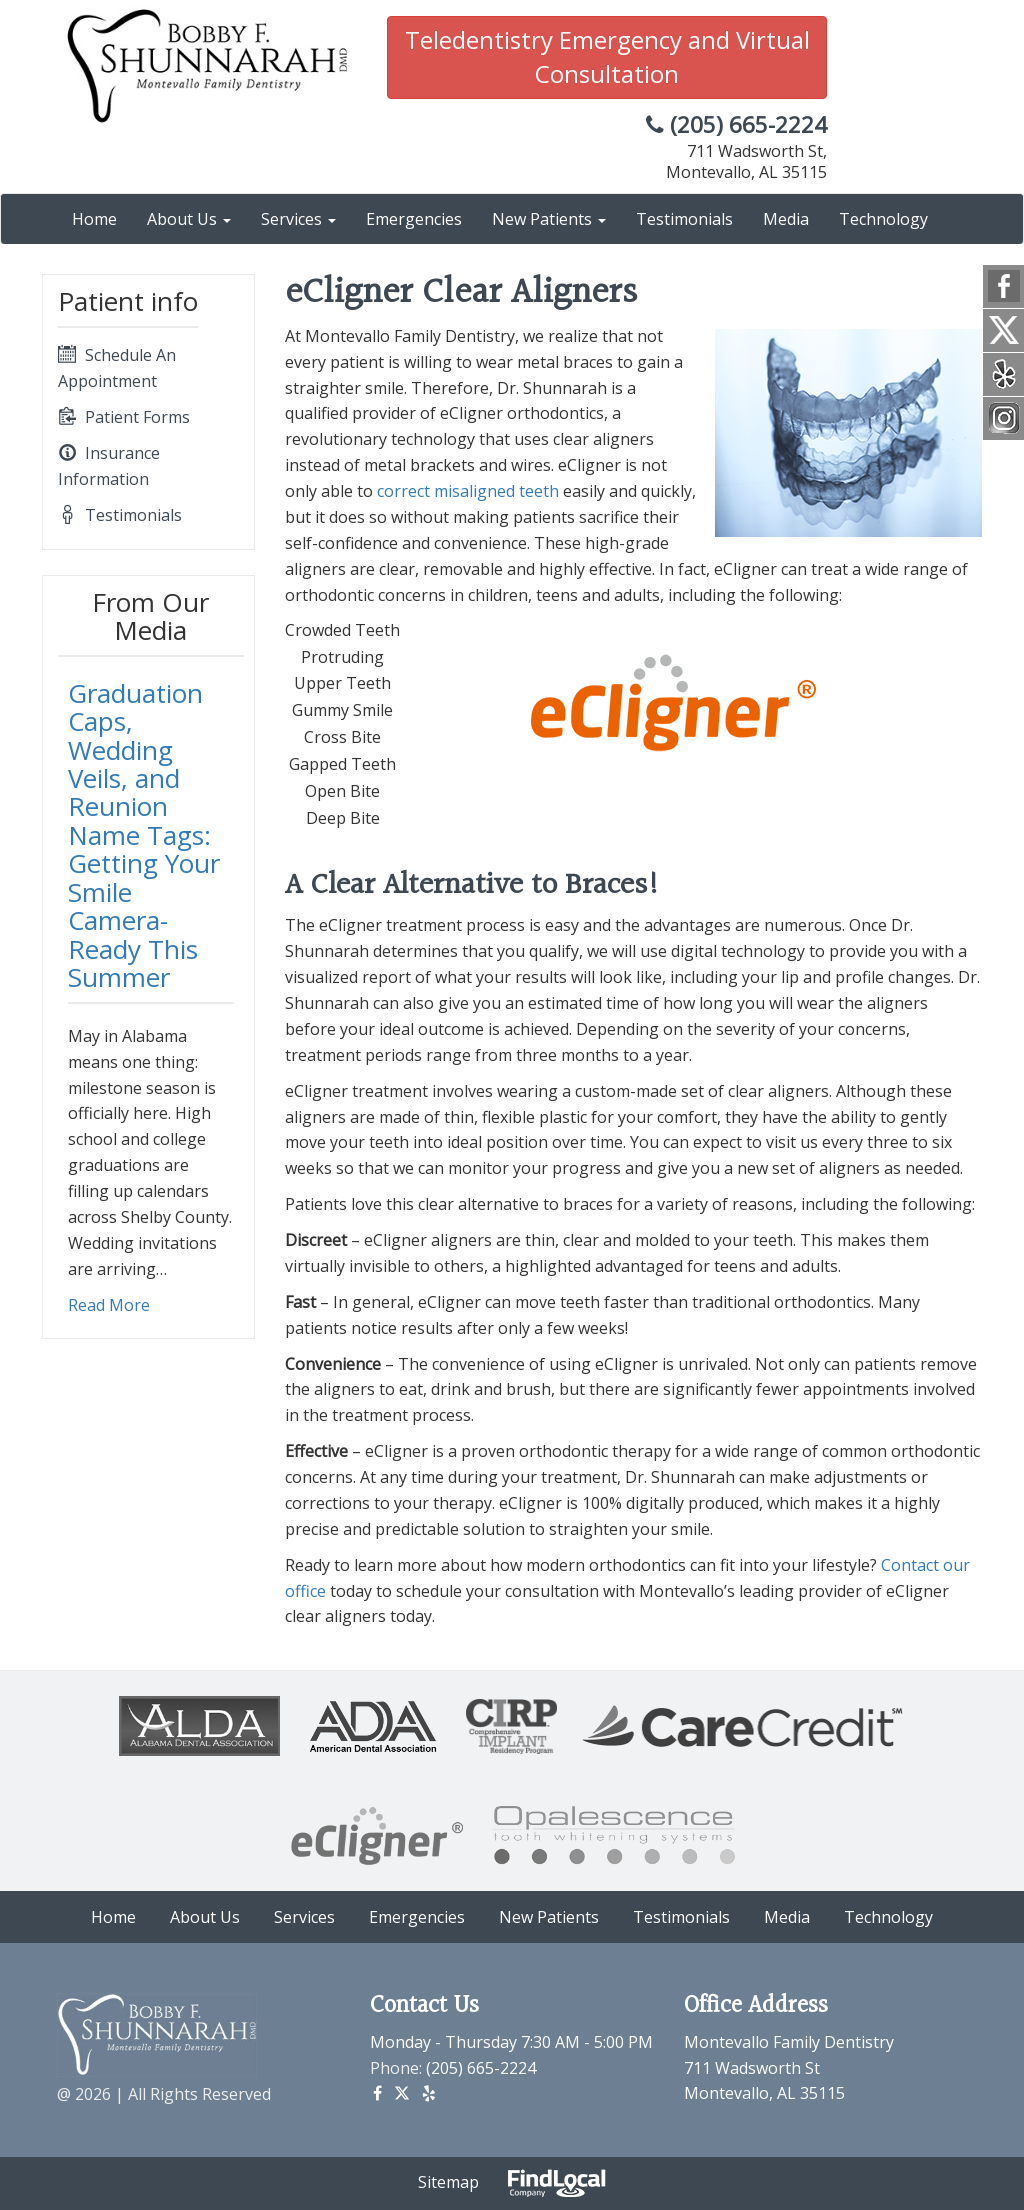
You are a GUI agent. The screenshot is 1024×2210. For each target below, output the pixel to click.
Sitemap (448, 2182)
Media (786, 219)
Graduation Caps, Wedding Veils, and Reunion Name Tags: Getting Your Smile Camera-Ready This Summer (144, 835)
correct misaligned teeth (468, 491)
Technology (883, 219)
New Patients (549, 219)
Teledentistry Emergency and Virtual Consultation (607, 56)
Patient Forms (124, 417)
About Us (189, 219)
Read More (109, 1305)
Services (298, 219)
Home (94, 219)
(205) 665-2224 (736, 124)
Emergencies (414, 219)
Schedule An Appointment (117, 366)
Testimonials (684, 219)
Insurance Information (109, 464)
